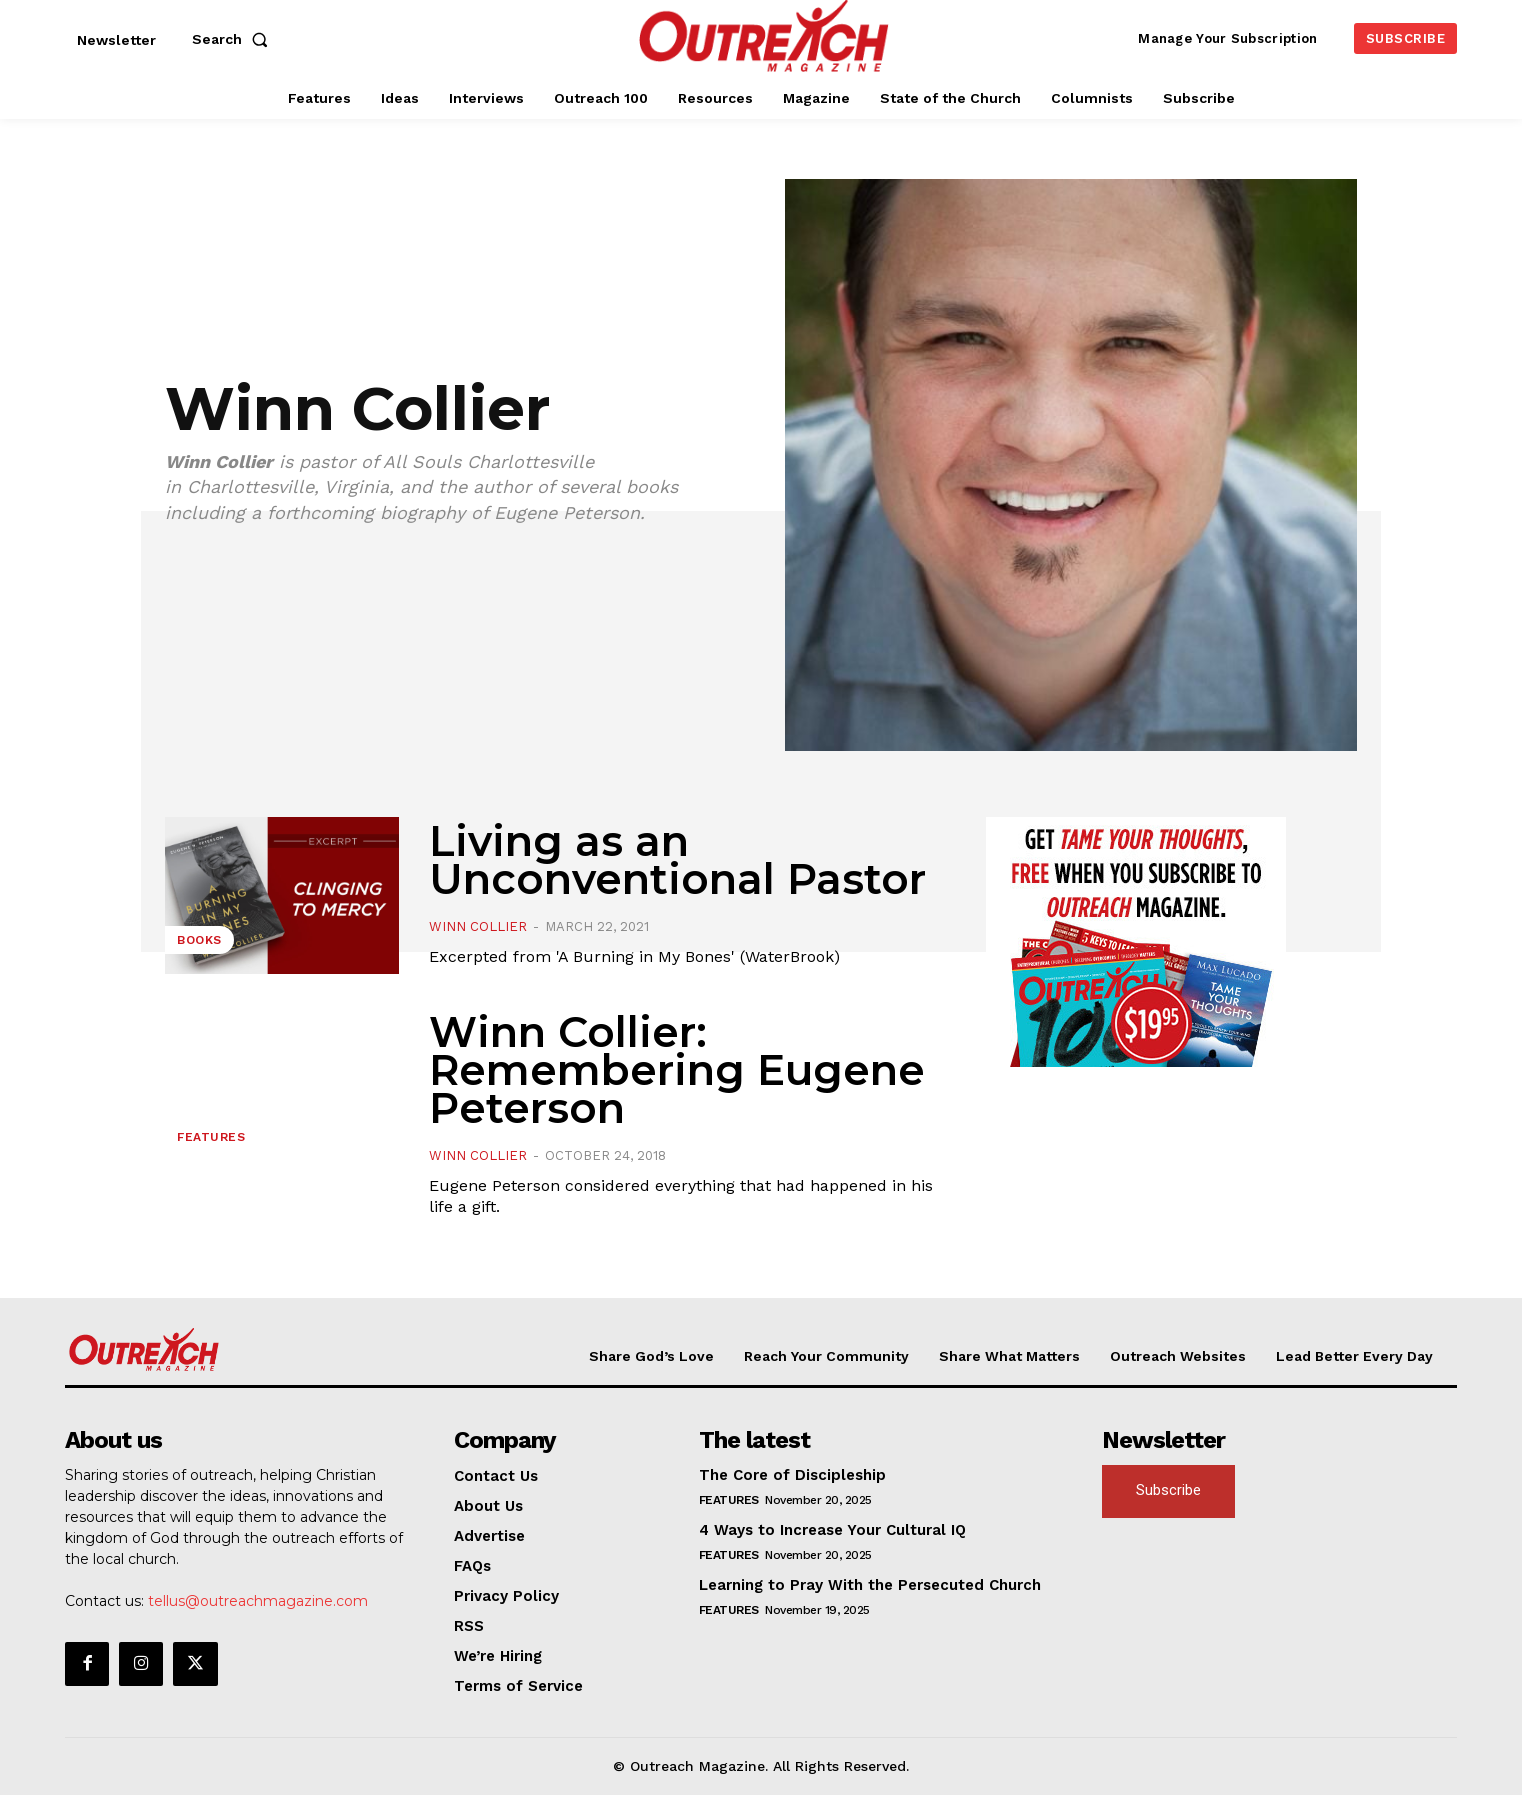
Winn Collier (478, 926)
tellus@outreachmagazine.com (258, 1601)
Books (199, 940)
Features (211, 1137)
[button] (234, 39)
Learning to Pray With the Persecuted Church (870, 1585)
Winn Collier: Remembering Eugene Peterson (677, 1070)
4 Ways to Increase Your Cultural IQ (832, 1530)
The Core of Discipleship (792, 1475)
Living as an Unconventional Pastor (677, 860)
